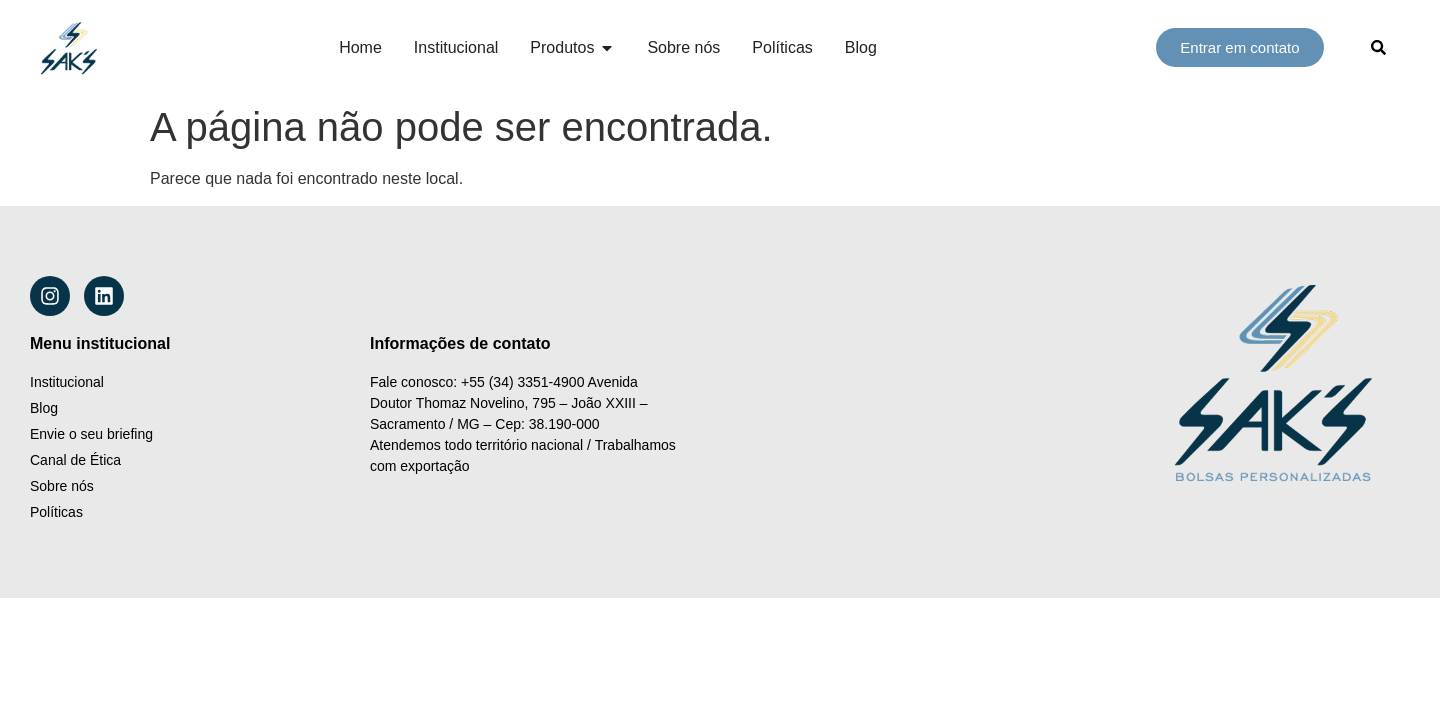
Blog (44, 408)
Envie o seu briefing (91, 434)
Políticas (56, 512)
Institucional (67, 382)
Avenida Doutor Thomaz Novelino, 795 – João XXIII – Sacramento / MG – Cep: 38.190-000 (510, 403)
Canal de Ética (75, 460)
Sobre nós (62, 486)
